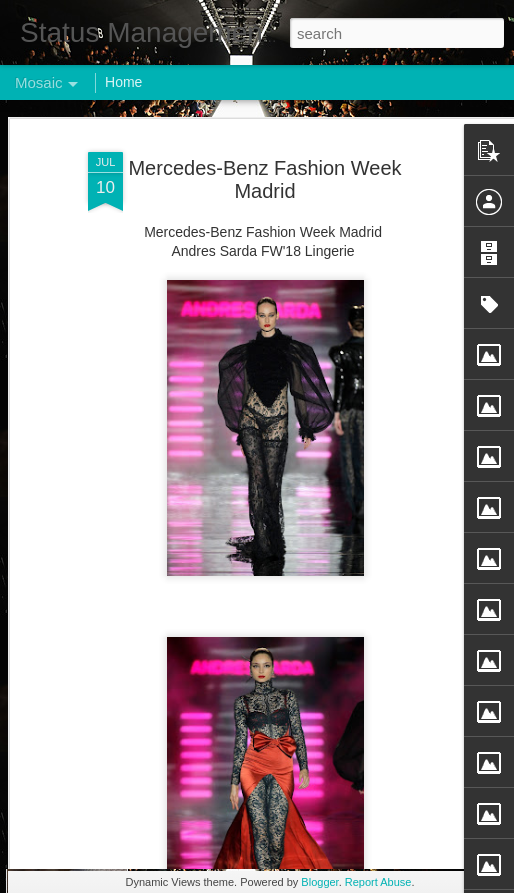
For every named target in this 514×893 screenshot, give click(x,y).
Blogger (319, 882)
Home (123, 82)
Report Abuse (378, 882)
